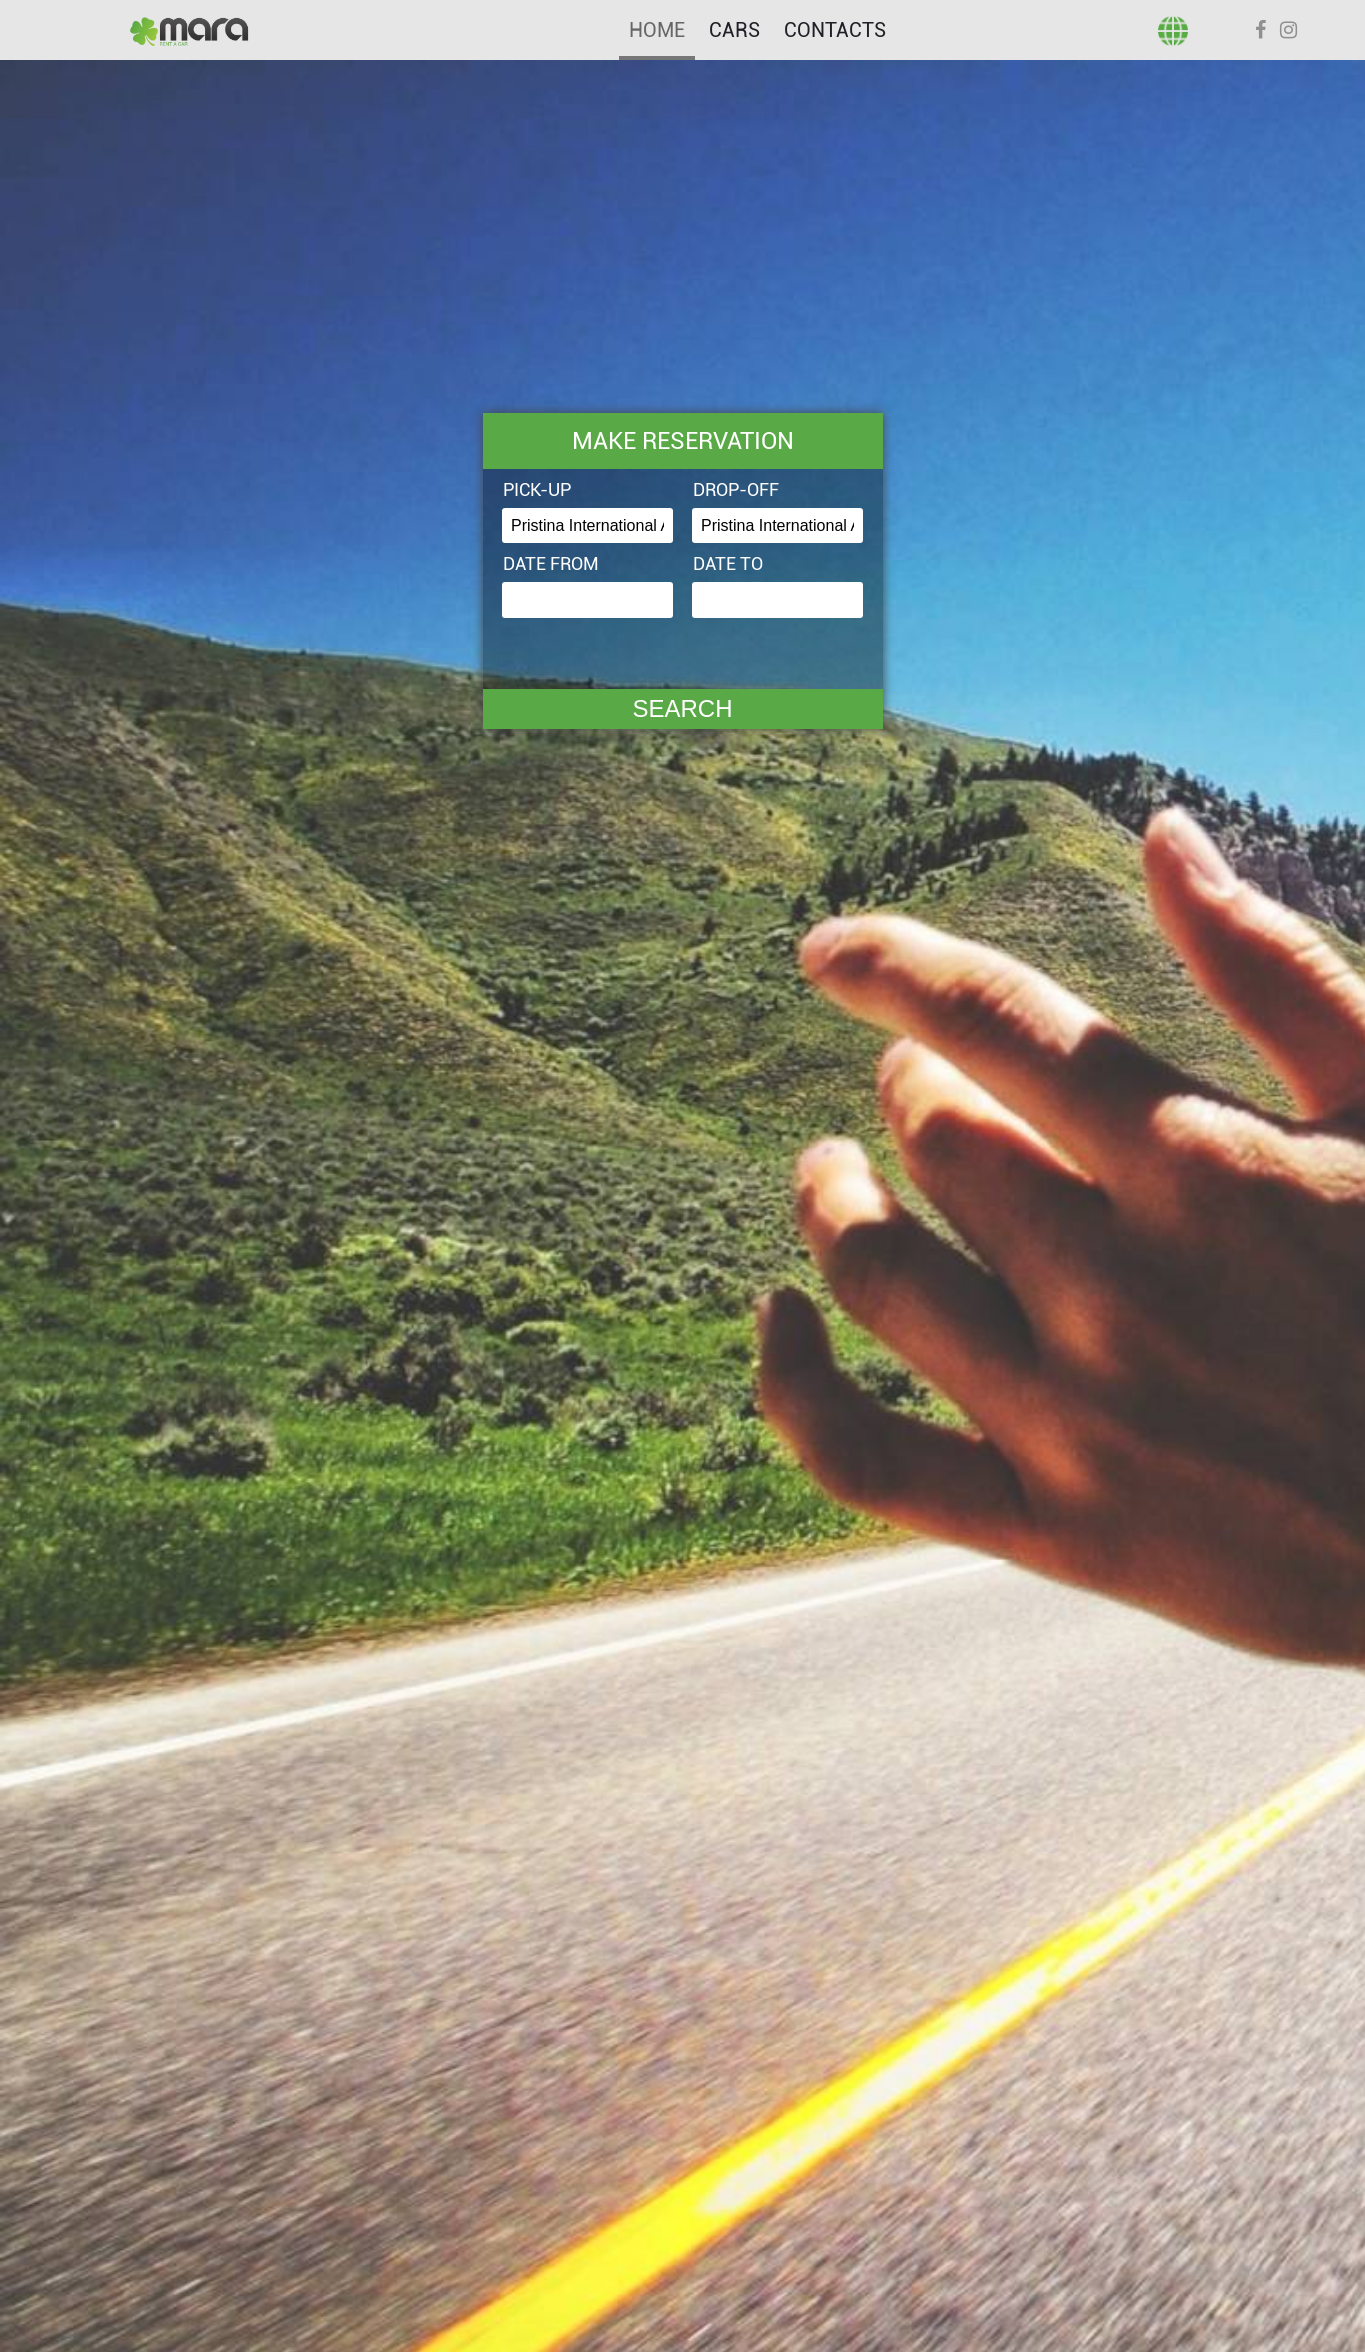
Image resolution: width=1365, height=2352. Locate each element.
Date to (728, 563)
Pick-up (537, 489)
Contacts (835, 30)
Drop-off (736, 489)
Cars (734, 30)
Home (657, 30)
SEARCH (682, 708)
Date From (551, 563)
